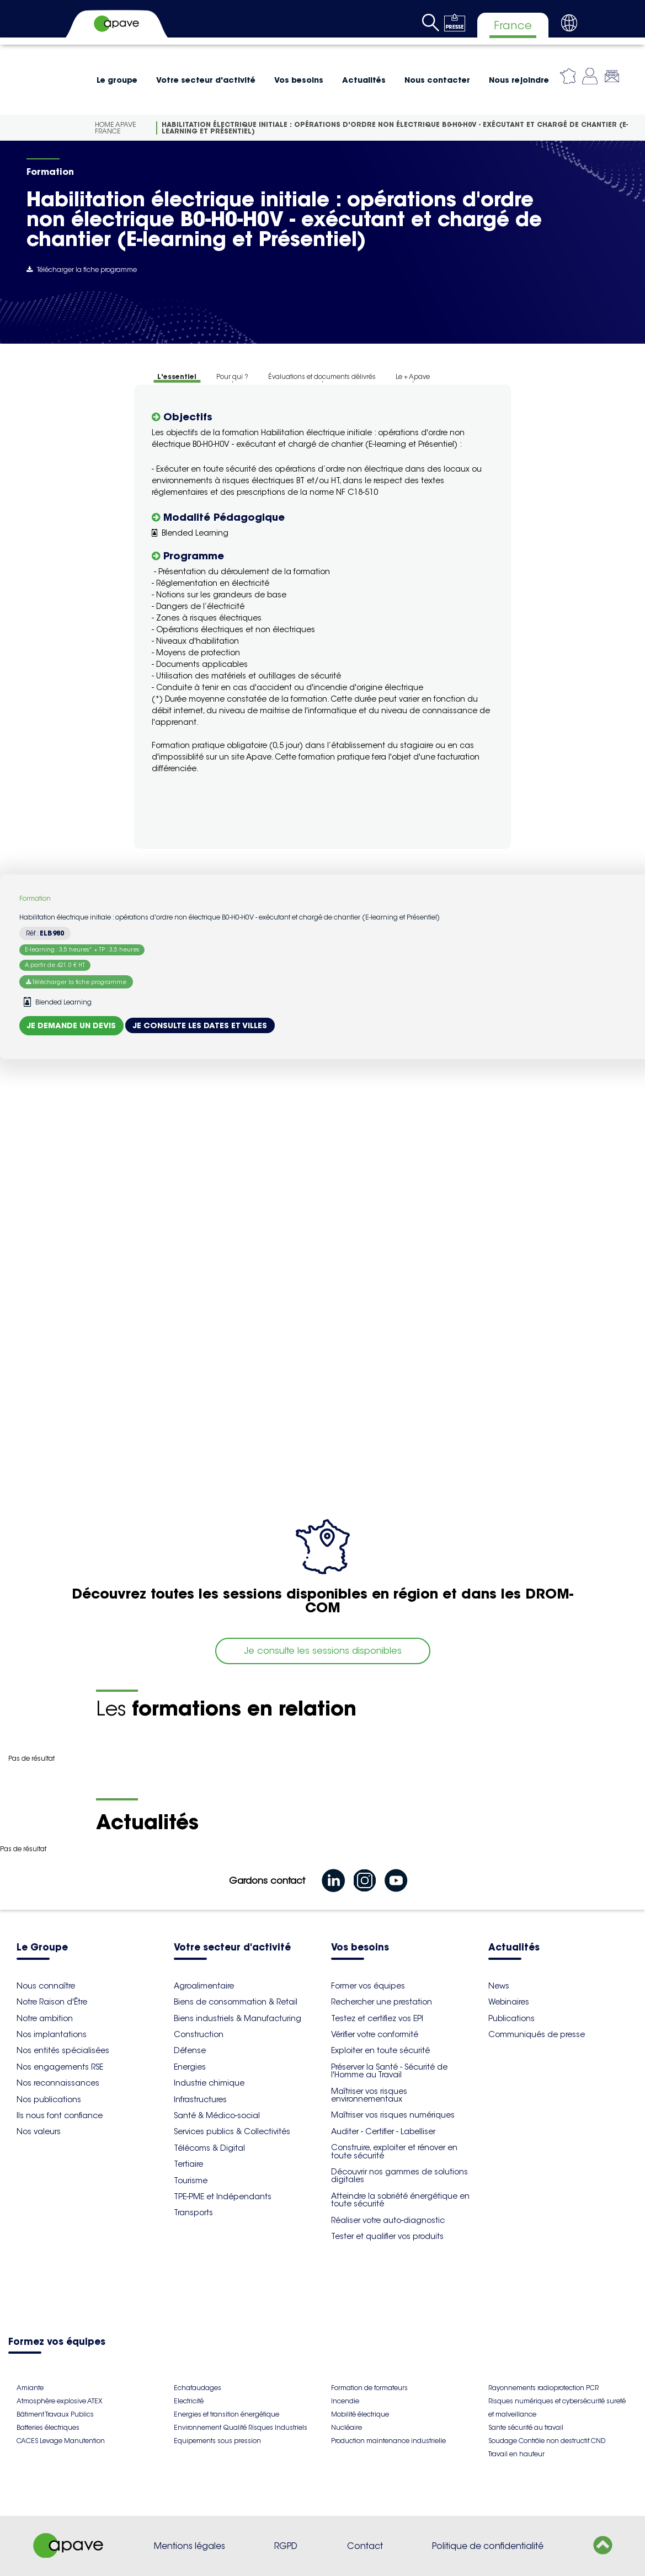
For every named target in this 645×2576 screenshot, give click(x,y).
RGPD (285, 2546)
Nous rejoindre (519, 80)
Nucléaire (346, 2427)
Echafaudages (197, 2387)
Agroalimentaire (204, 1986)
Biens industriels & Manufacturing (237, 2018)
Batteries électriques (48, 2427)
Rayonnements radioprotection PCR (543, 2387)
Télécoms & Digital (209, 2148)
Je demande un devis (71, 1025)
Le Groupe (42, 1948)
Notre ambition (45, 2018)
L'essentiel (176, 376)
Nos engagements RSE (60, 2067)
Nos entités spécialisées (63, 2050)
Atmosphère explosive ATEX (59, 2401)
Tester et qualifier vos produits (387, 2236)
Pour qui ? (232, 376)
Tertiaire (188, 2164)
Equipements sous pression (217, 2440)
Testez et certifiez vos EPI (377, 2018)
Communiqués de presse (536, 2034)
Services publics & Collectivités (232, 2131)
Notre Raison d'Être (52, 2002)
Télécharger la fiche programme (81, 269)
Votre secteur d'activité (205, 80)
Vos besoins (298, 80)
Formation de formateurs (369, 2387)
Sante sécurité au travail (525, 2427)
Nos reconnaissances (58, 2083)
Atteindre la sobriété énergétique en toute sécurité (400, 2200)
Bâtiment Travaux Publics (55, 2414)
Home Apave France (115, 127)
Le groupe (117, 80)
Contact (365, 2546)
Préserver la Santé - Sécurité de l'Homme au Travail (389, 2071)
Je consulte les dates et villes (200, 1025)
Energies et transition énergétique (226, 2414)
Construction (198, 2034)
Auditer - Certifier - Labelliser (383, 2131)
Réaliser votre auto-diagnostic (388, 2220)
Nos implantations (52, 2034)
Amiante (30, 2387)
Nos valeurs (39, 2131)
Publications (511, 2018)
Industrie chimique (209, 2083)
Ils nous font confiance (60, 2115)
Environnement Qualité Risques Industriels (240, 2427)
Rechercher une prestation (381, 2002)
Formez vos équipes (56, 2342)
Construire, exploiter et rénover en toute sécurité (394, 2151)
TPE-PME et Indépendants (222, 2196)
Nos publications (49, 2099)
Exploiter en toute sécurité (380, 2050)
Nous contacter (437, 80)
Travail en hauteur (516, 2454)
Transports (193, 2212)
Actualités (364, 80)
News (498, 1986)
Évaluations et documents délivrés (322, 376)
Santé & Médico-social (217, 2115)
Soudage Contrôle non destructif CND (546, 2440)
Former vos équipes (368, 1986)
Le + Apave (413, 376)
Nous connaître (46, 1986)
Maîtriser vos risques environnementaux (369, 2095)
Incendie (345, 2401)
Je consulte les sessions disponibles (323, 1650)
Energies (190, 2067)
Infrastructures (200, 2099)
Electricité (189, 2401)
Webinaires (508, 2002)
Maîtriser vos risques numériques (393, 2115)
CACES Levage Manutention (61, 2440)
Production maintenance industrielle (388, 2440)
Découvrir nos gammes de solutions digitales (399, 2175)
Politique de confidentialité (487, 2546)
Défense (190, 2050)
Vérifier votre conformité (374, 2034)
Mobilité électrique (360, 2414)
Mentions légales (189, 2546)
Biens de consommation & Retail (235, 2002)
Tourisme (190, 2180)
